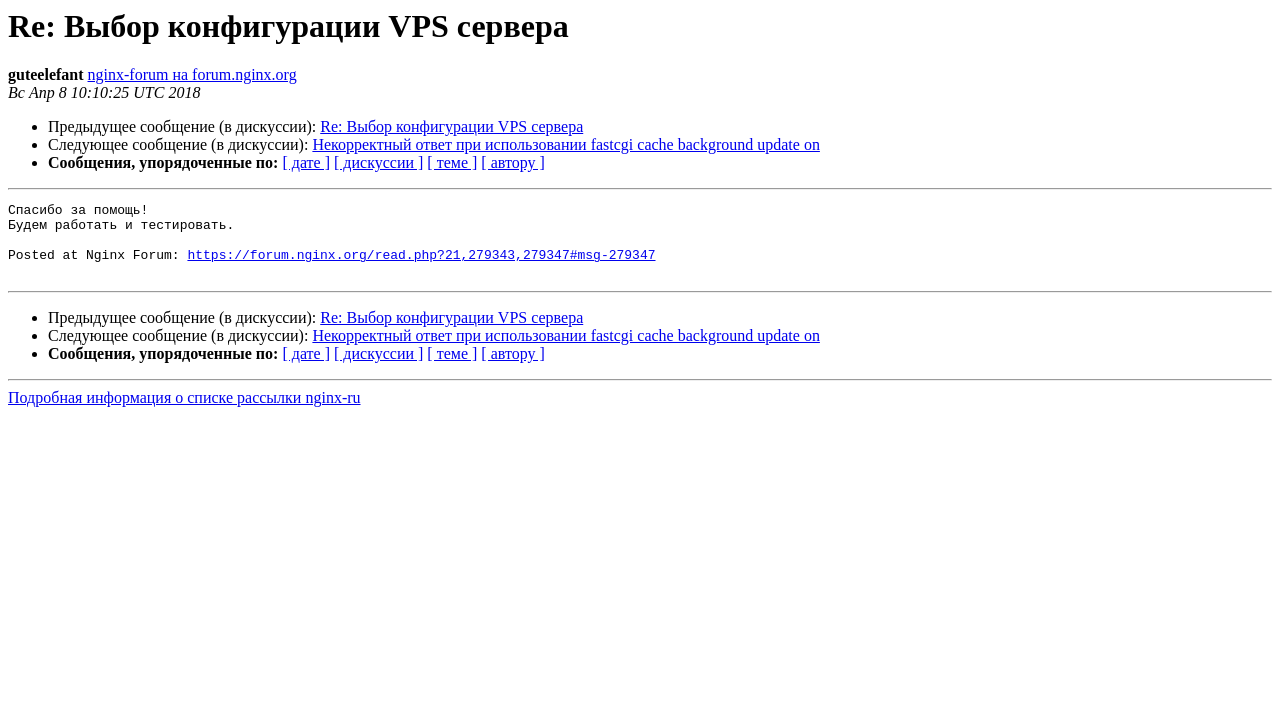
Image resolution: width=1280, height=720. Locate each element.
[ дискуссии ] (378, 162)
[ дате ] (306, 162)
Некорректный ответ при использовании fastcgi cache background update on (566, 144)
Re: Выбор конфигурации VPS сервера (451, 126)
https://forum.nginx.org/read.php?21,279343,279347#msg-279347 (421, 266)
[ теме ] (452, 162)
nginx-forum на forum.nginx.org (192, 74)
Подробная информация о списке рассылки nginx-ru (184, 412)
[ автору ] (512, 162)
